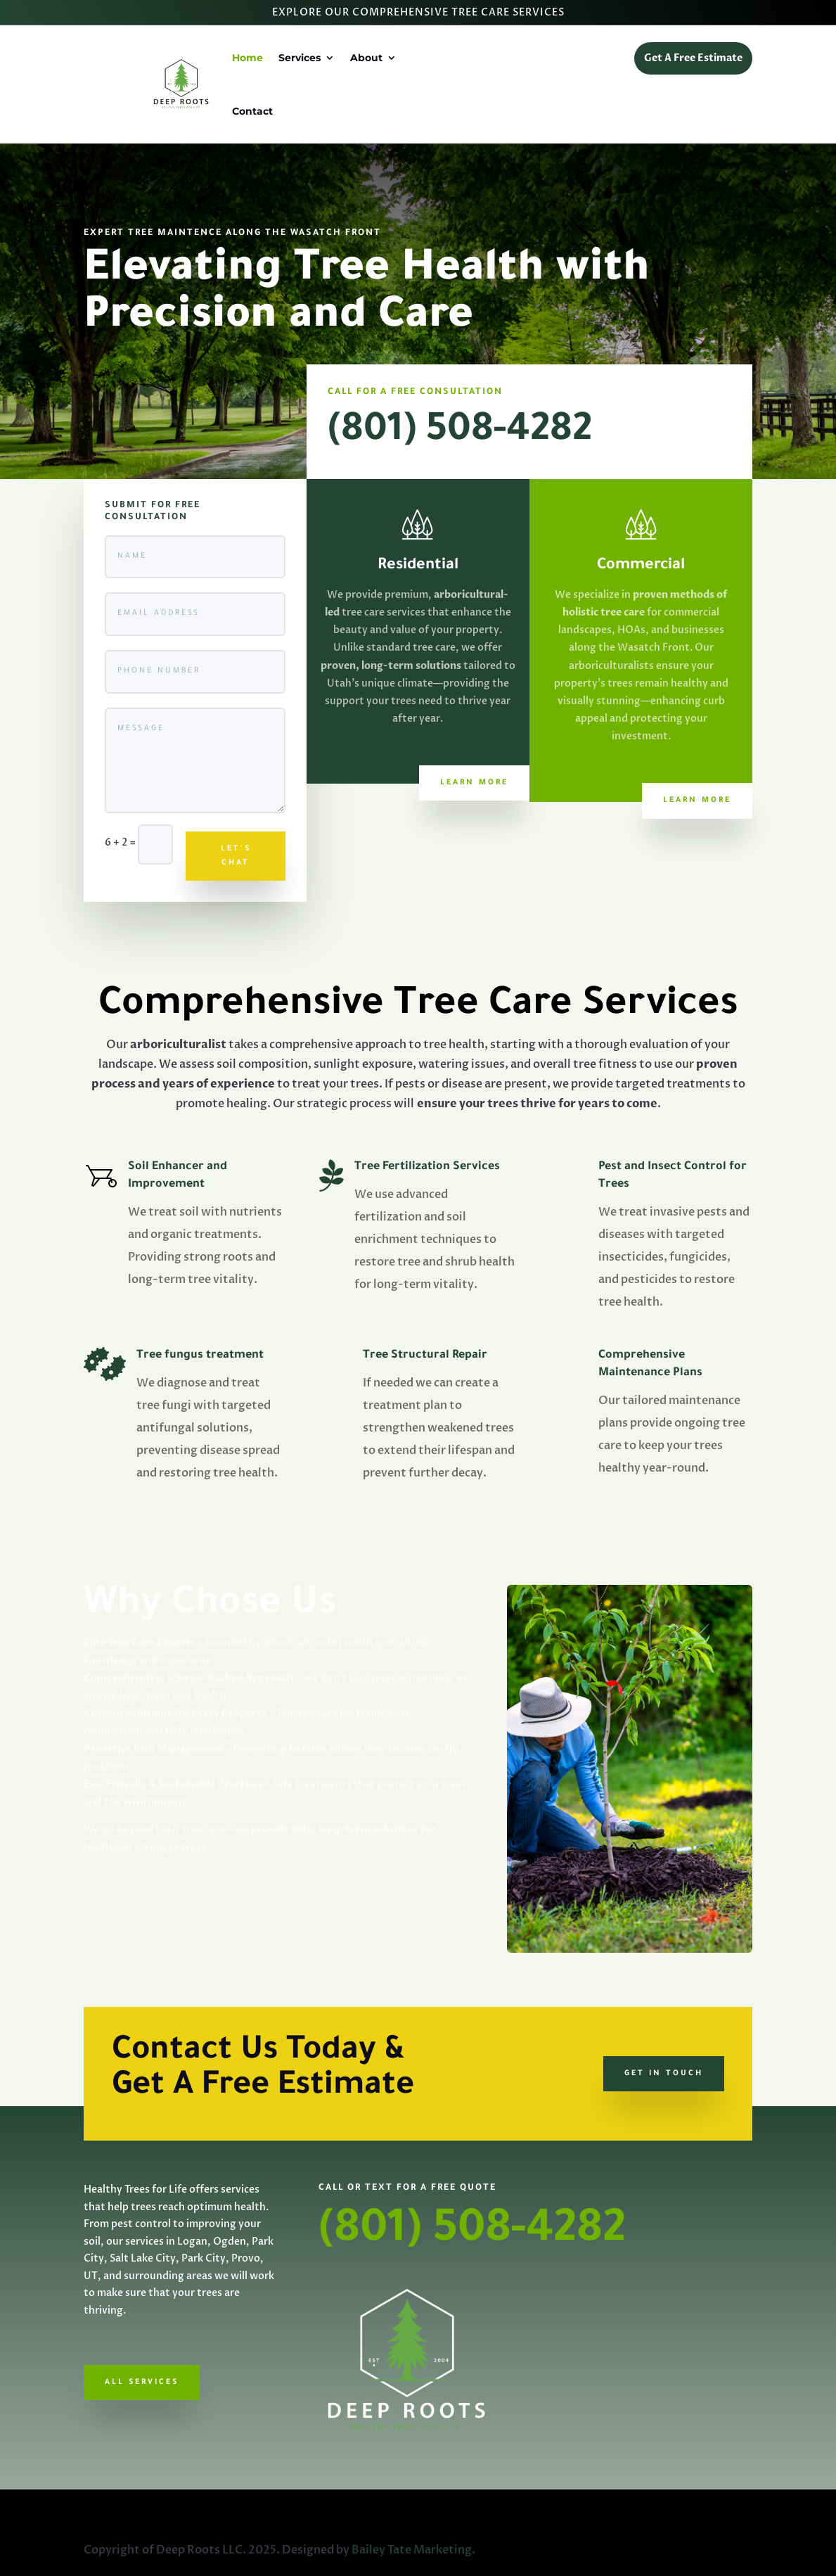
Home (247, 57)
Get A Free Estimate (693, 58)
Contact (252, 111)
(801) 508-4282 (460, 433)
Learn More (474, 783)
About (366, 57)
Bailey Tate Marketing (412, 2550)
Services (299, 57)
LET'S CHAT (236, 856)
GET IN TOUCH (663, 2074)
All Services (142, 2382)
